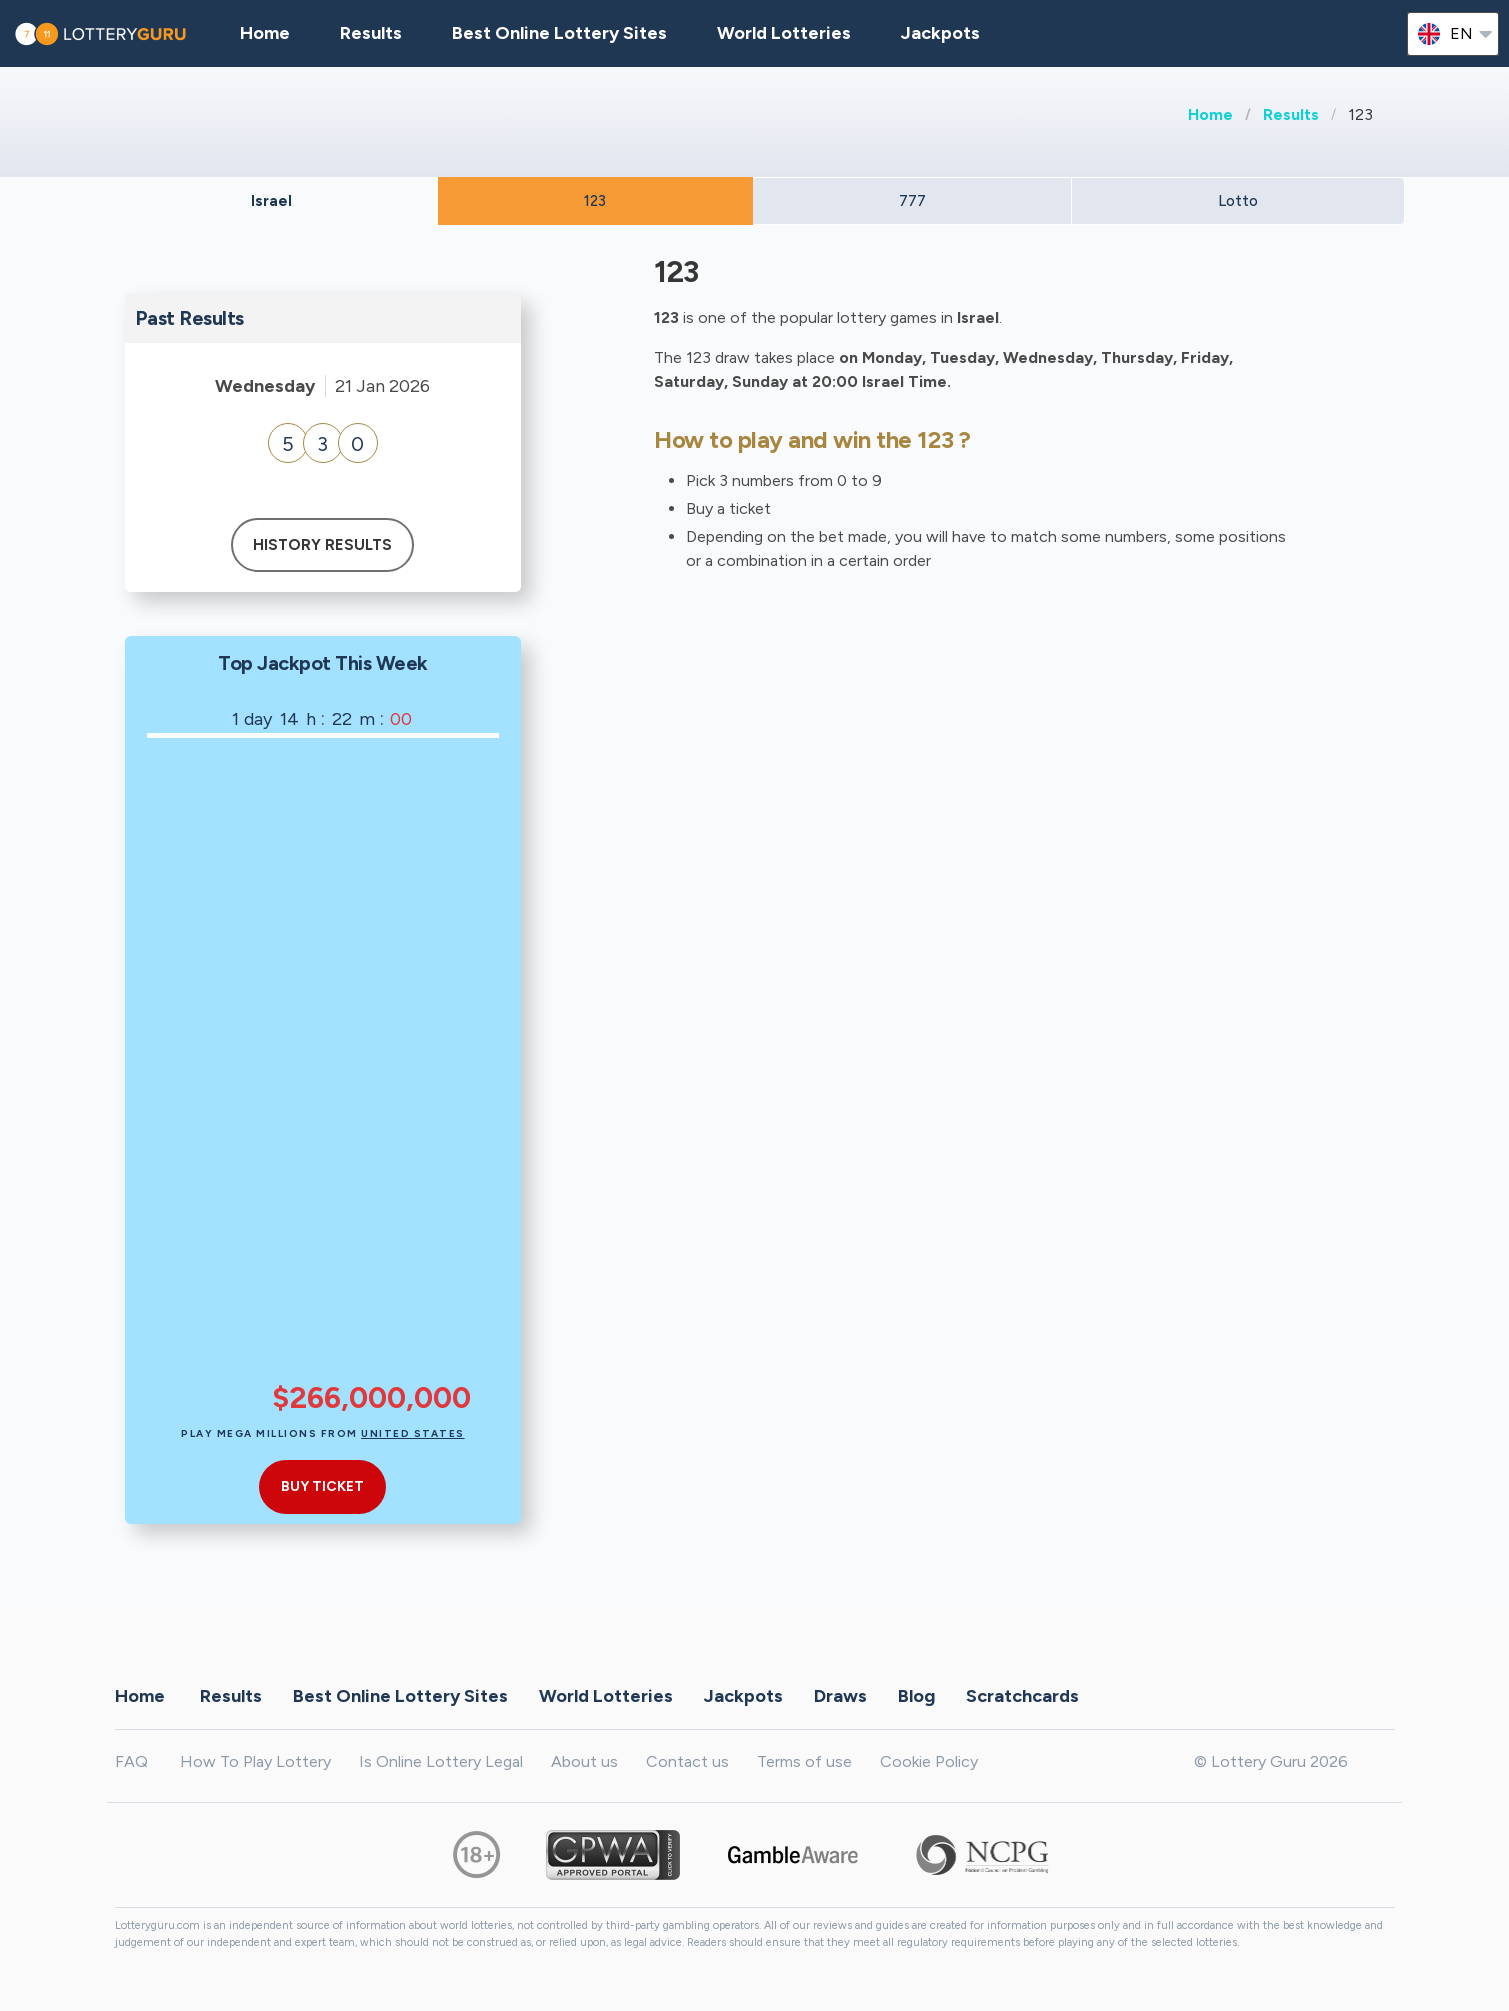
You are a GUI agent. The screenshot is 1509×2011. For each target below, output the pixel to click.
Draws (840, 1695)
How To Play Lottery (255, 1761)
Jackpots (940, 33)
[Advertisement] (371, 1073)
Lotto (1238, 201)
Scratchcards (1022, 1695)
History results (322, 545)
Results (1291, 114)
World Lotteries (784, 33)
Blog (916, 1695)
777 (912, 201)
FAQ (131, 1761)
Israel (271, 201)
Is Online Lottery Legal (441, 1761)
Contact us (687, 1761)
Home (1210, 114)
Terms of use (804, 1761)
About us (584, 1761)
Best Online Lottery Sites (559, 33)
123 (595, 201)
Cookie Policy (929, 1761)
